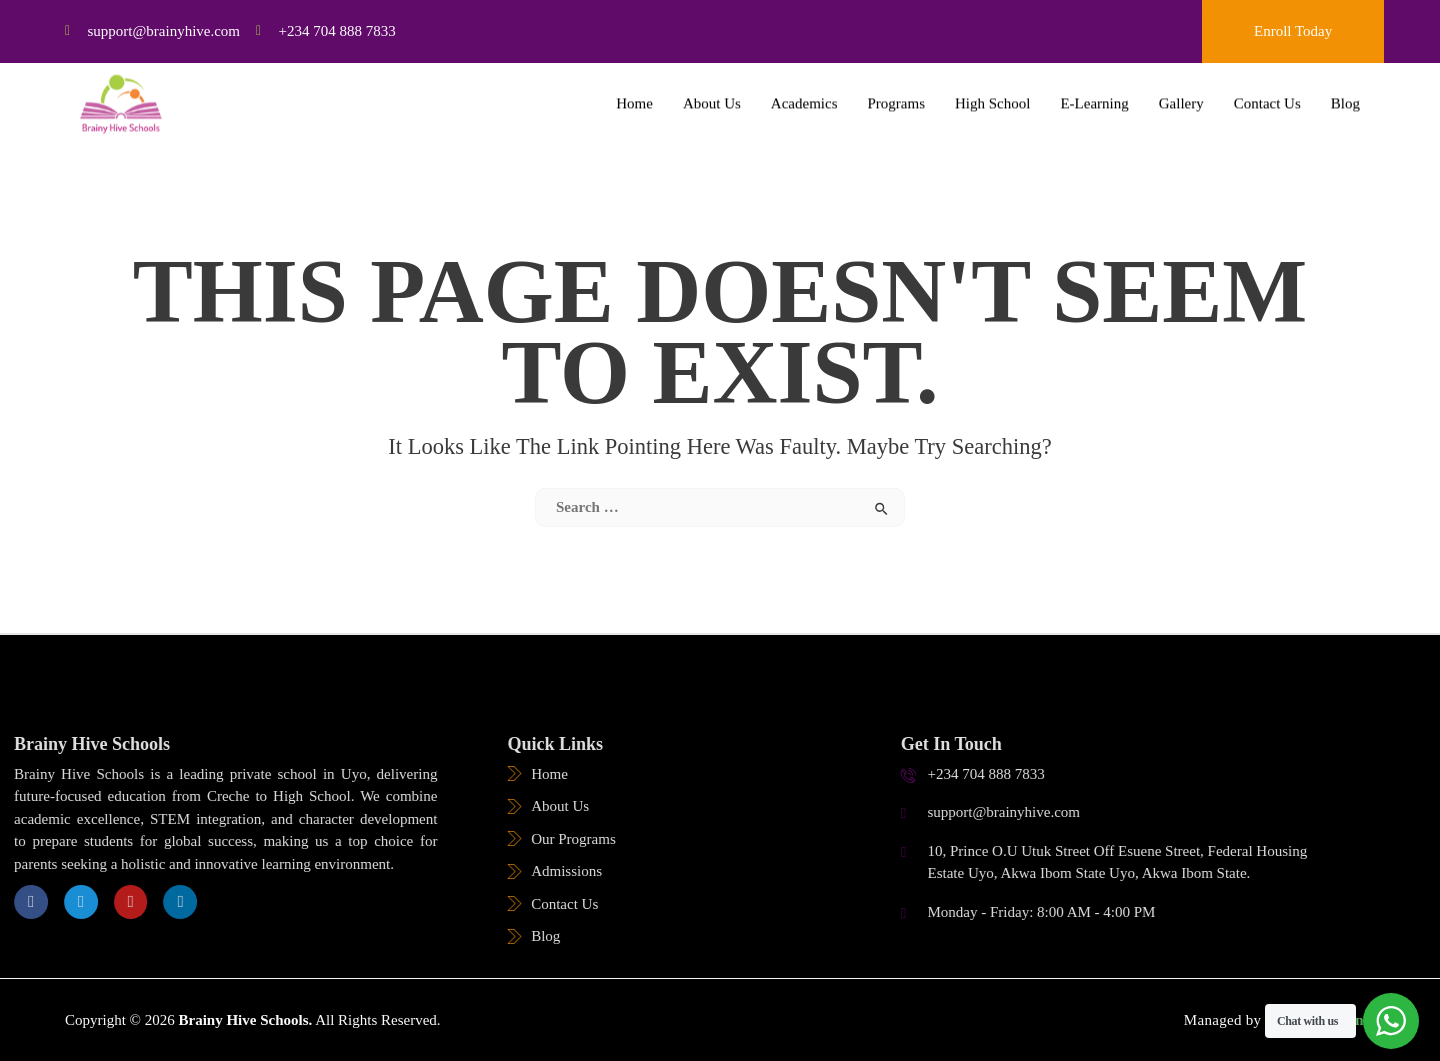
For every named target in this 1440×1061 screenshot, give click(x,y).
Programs (897, 92)
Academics (804, 92)
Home (634, 92)
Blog (1345, 92)
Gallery (1181, 92)
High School (992, 92)
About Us (712, 92)
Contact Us (1267, 92)
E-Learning (1094, 92)
